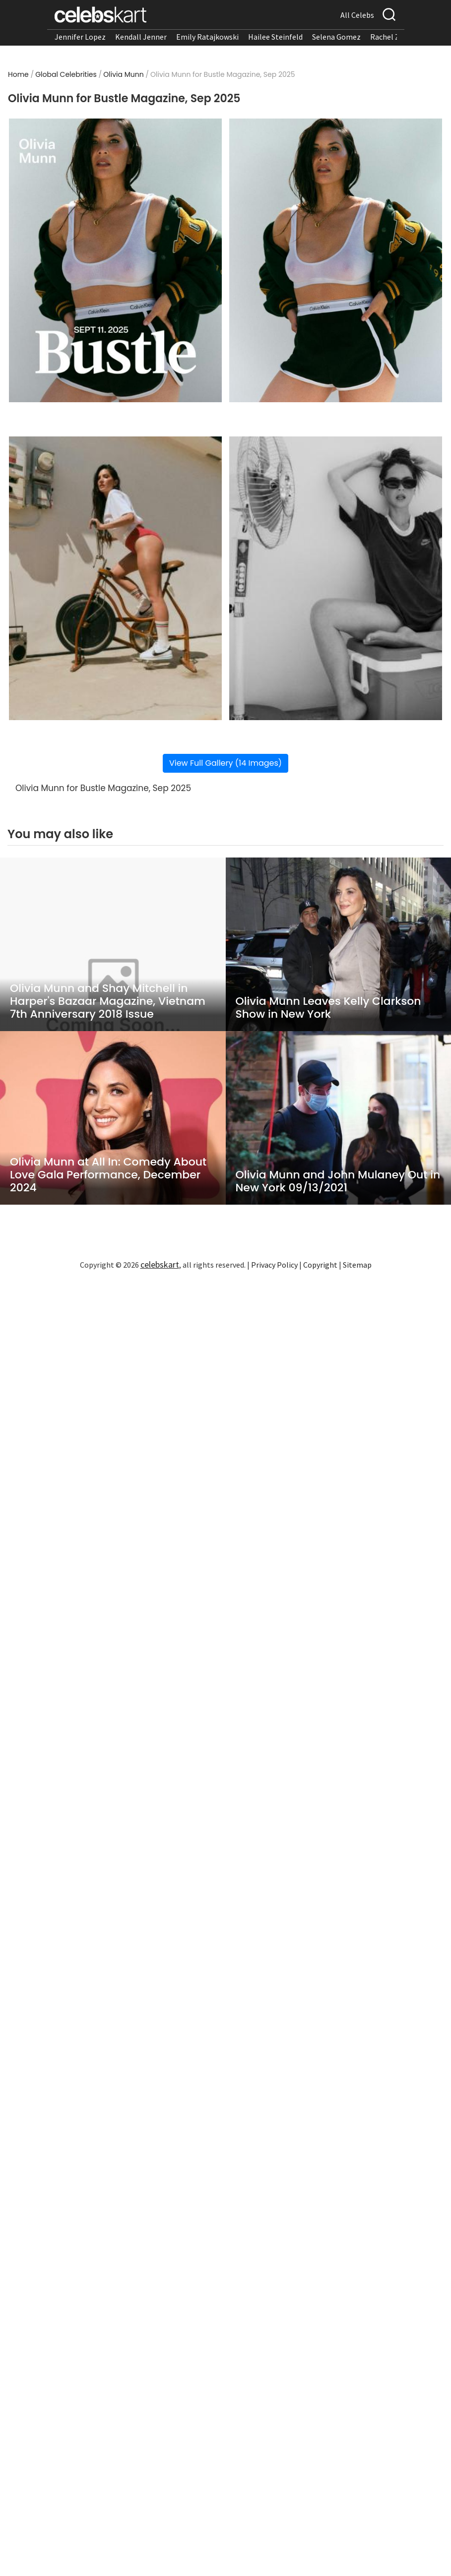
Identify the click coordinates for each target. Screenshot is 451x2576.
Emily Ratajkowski (207, 37)
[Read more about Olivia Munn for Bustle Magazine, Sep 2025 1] (115, 260)
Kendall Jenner (141, 37)
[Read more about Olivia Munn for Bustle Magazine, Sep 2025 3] (115, 578)
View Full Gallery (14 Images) (225, 763)
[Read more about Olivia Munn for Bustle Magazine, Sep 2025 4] (335, 578)
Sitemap (357, 1265)
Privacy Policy (274, 1265)
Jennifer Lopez (80, 37)
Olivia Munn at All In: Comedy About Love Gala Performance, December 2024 (108, 1175)
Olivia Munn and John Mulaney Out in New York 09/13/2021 (338, 1181)
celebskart (159, 1264)
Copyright (320, 1265)
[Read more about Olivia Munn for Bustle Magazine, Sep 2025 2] (335, 260)
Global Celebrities (66, 74)
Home (18, 74)
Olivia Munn (123, 74)
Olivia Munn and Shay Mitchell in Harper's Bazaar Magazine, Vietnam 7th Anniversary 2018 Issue (107, 1001)
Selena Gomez (336, 37)
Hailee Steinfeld (275, 37)
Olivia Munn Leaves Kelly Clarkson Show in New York (328, 1008)
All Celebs (357, 15)
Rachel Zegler (393, 37)
